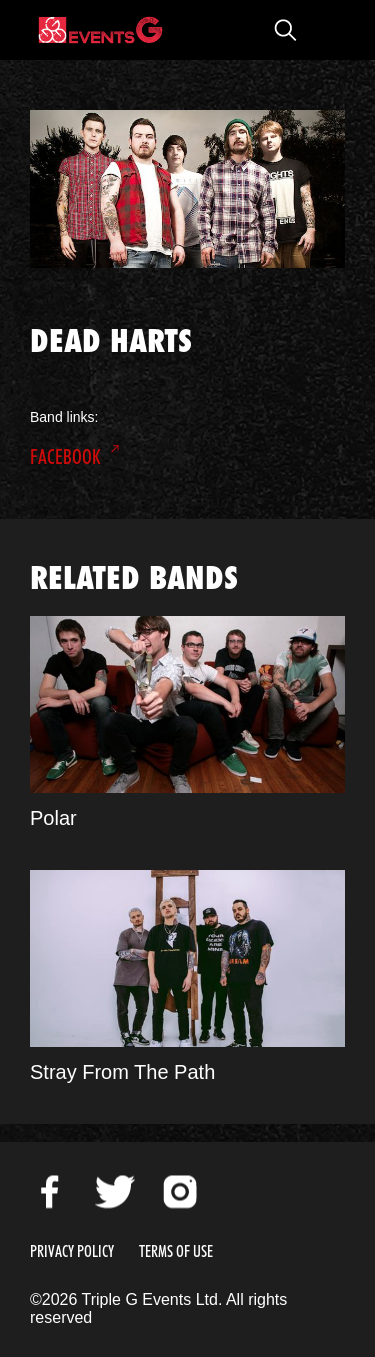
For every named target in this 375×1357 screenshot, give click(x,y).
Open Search (285, 30)
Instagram (180, 1192)
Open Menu (325, 30)
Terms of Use (176, 1251)
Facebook (65, 457)
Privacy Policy (72, 1251)
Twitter (115, 1192)
